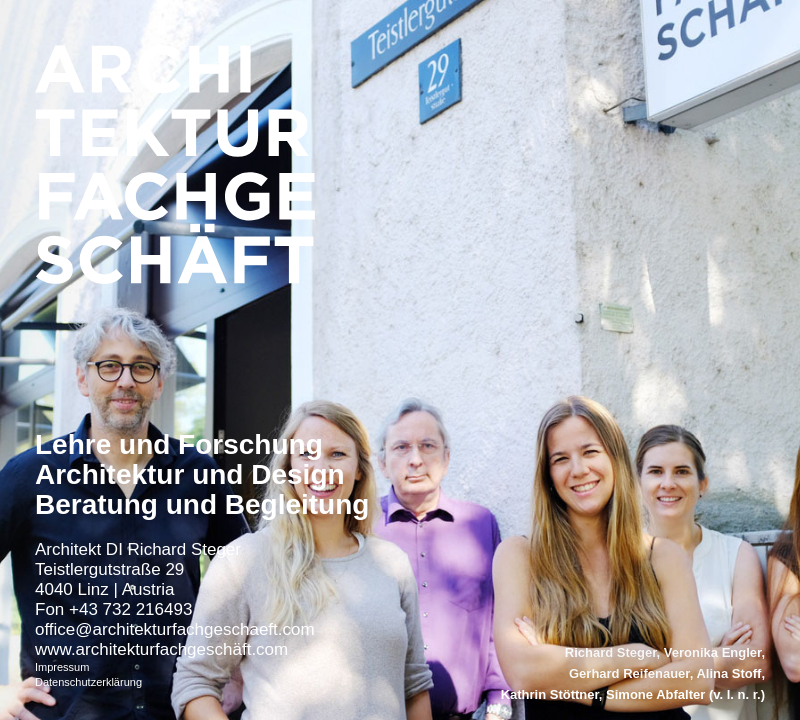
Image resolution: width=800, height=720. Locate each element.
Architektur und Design (190, 474)
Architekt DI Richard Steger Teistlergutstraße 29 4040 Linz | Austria (138, 569)
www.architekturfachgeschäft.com (161, 649)
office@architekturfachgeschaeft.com (175, 629)
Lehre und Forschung (179, 444)
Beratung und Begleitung (202, 504)
